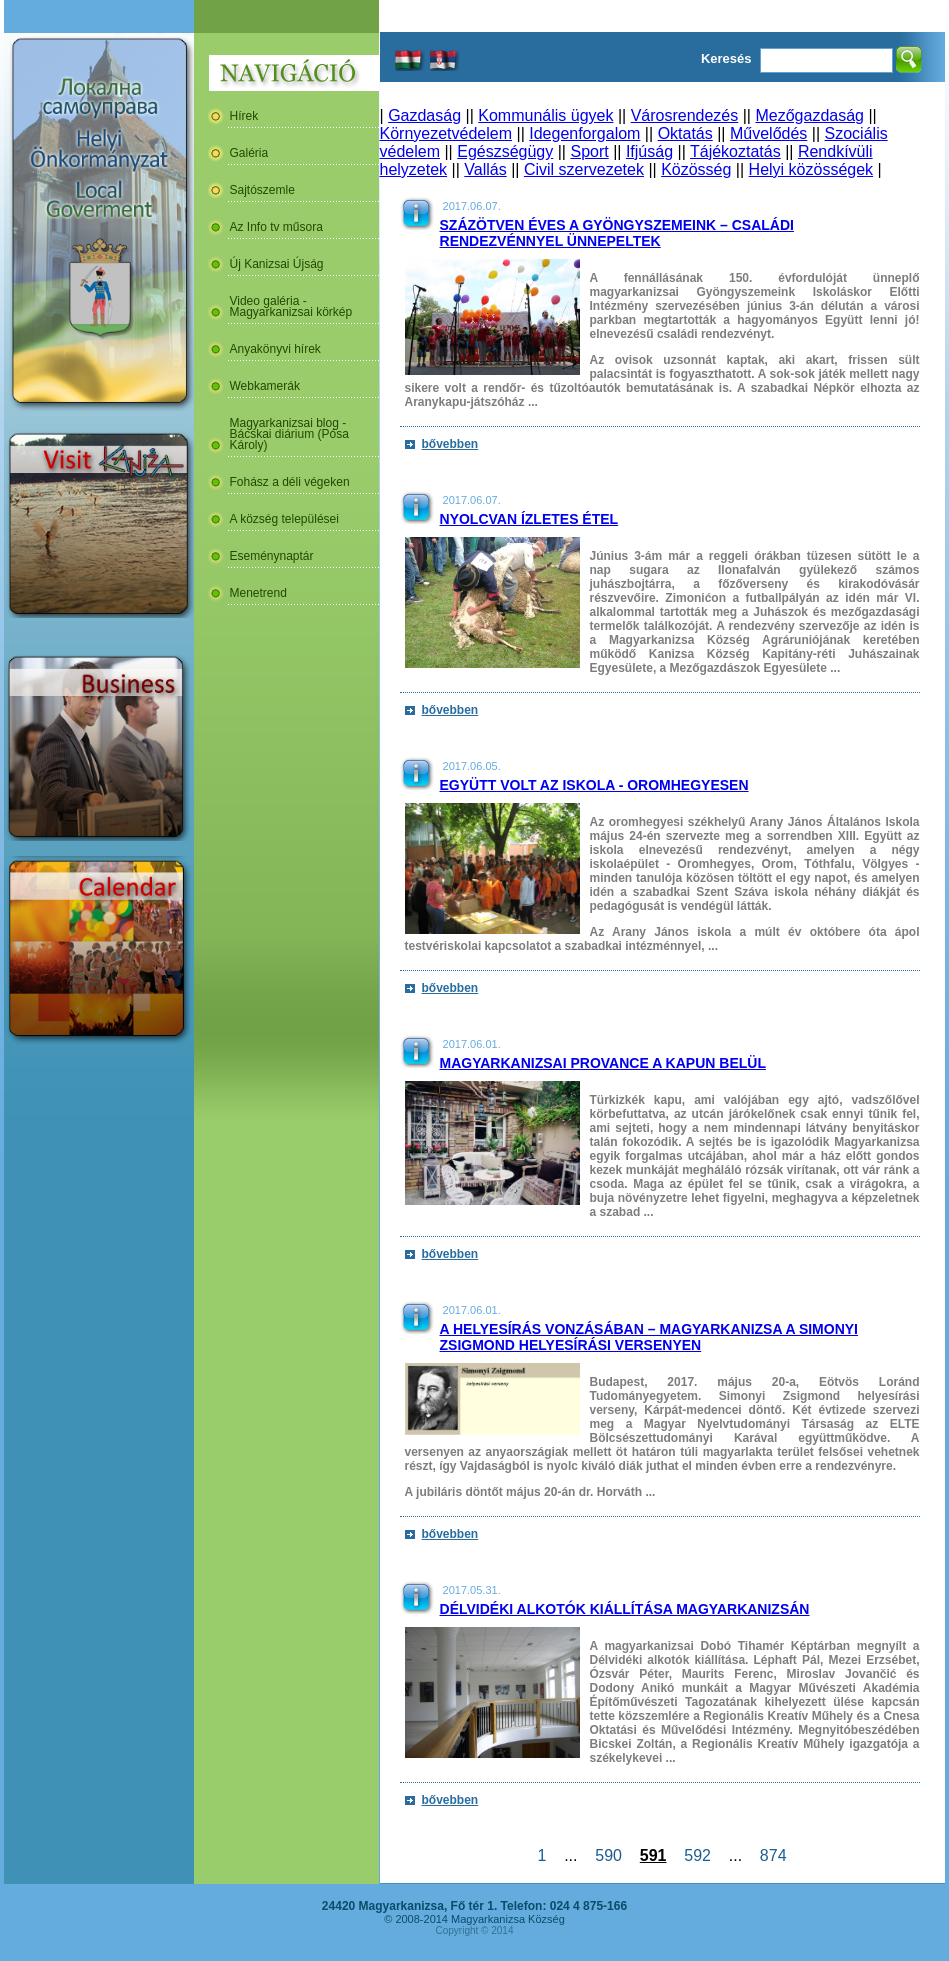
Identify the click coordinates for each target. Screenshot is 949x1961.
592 (697, 1855)
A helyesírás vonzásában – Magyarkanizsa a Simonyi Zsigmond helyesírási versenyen (649, 1337)
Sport (589, 151)
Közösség (696, 169)
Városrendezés (685, 115)
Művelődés (768, 133)
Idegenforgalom (584, 133)
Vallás (485, 169)
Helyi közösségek (811, 169)
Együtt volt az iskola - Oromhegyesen (594, 785)
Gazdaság (424, 115)
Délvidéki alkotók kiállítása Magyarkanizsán (625, 1609)
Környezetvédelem (446, 133)
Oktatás (685, 133)
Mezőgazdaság (809, 115)
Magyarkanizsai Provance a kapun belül (603, 1063)
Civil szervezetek (584, 169)
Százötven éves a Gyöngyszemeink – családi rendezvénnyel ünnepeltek (617, 233)
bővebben (450, 444)
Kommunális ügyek (545, 115)
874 (773, 1855)
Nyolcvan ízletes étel (529, 519)
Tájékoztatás (735, 151)
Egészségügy (505, 151)
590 (608, 1855)
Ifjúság (649, 151)
